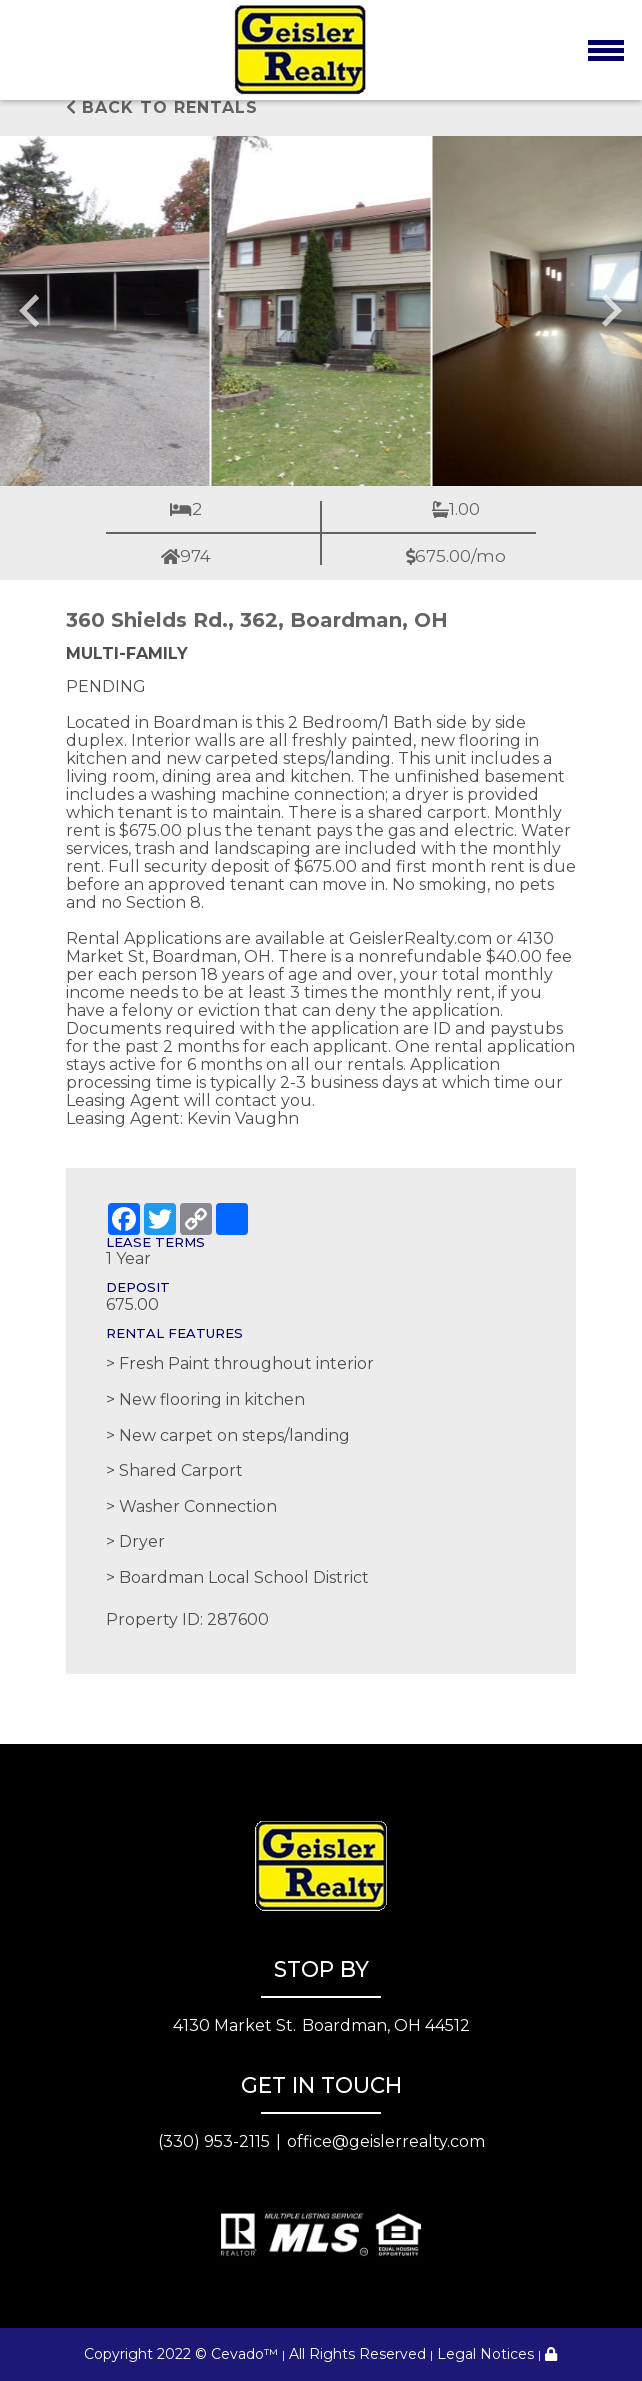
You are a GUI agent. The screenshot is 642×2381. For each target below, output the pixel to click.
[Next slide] (610, 311)
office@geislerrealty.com (386, 2141)
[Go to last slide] (32, 311)
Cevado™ (244, 2354)
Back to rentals (162, 107)
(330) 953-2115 (214, 2141)
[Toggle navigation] (605, 50)
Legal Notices (485, 2354)
